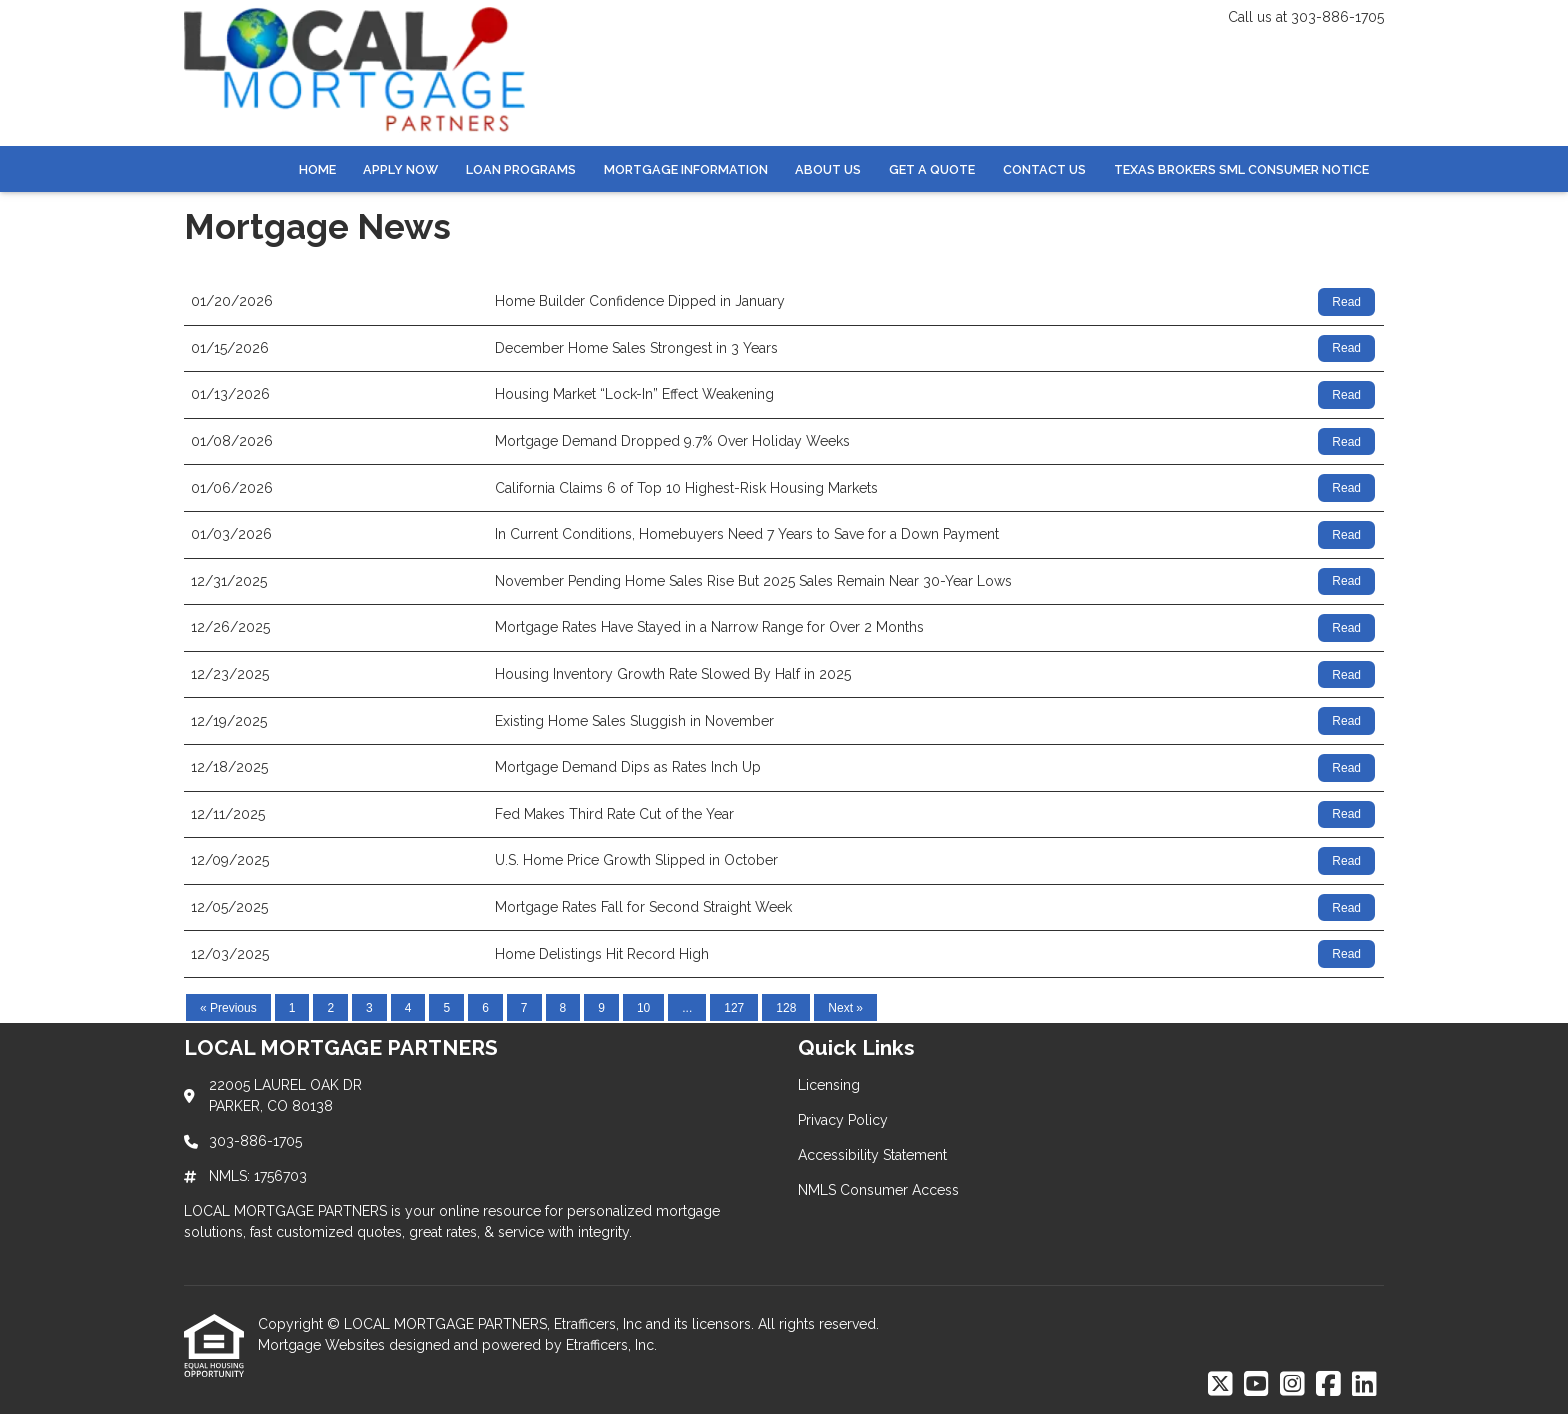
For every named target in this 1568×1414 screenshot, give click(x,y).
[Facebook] (1328, 1385)
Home (317, 169)
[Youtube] (1256, 1385)
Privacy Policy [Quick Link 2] (843, 1120)
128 (786, 1008)
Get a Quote (932, 169)
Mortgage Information (686, 169)
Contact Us (1044, 169)
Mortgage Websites (323, 1345)
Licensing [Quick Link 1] (829, 1085)
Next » (845, 1008)
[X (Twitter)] (1220, 1385)
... (687, 1008)
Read (1346, 302)
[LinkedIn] (1364, 1385)
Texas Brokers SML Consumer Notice (1241, 169)
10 (643, 1008)
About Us (828, 169)
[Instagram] (1292, 1385)
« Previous (228, 1008)
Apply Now (400, 169)
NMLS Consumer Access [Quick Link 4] (878, 1190)
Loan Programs (521, 169)
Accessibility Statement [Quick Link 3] (872, 1155)
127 (734, 1008)
